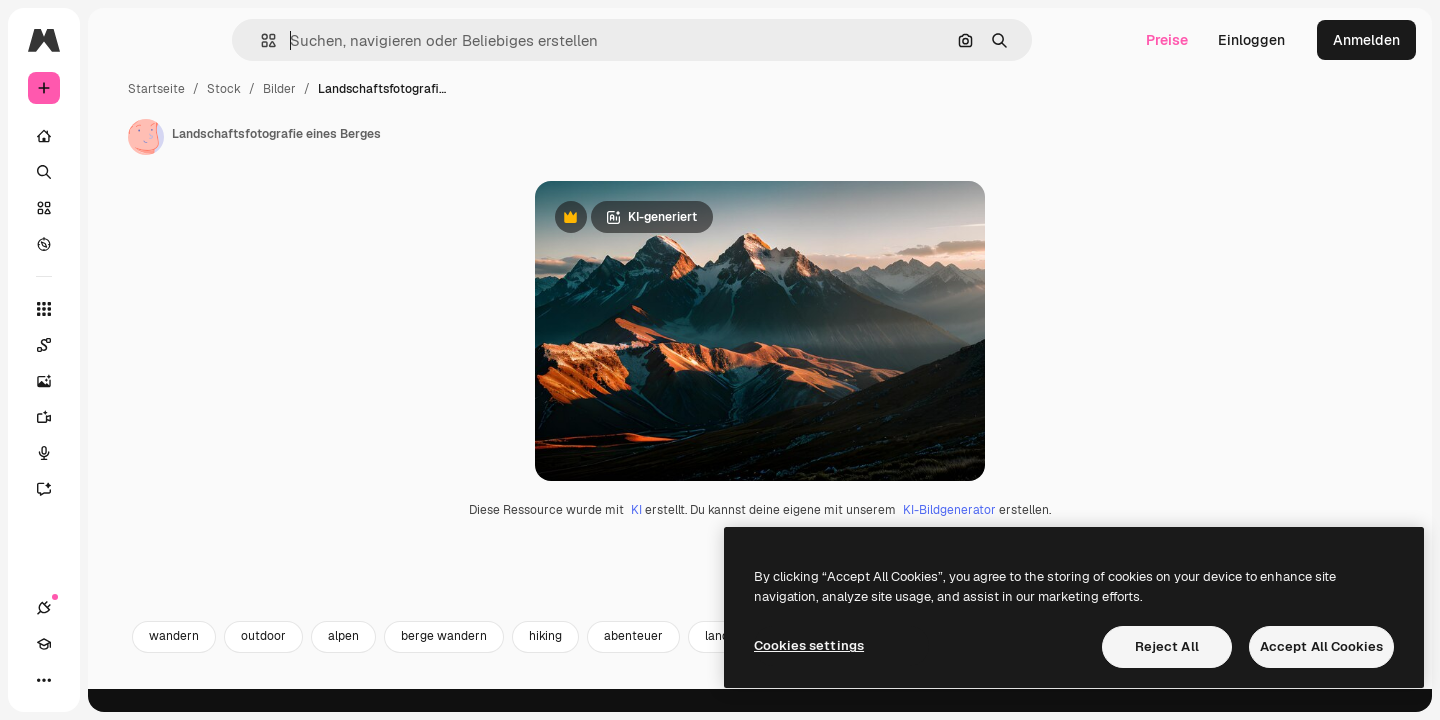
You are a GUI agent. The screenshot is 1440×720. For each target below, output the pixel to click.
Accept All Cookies (1321, 646)
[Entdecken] (120, 244)
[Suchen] (120, 172)
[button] (336, 40)
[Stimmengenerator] (120, 453)
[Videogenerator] (120, 417)
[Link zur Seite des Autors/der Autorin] (298, 137)
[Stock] (120, 208)
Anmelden (1366, 40)
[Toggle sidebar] (196, 40)
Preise (1167, 40)
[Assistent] (120, 489)
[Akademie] (80, 680)
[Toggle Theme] (116, 680)
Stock (376, 89)
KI (712, 610)
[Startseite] (120, 136)
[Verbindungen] (44, 680)
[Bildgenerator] (120, 381)
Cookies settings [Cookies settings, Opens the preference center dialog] (809, 645)
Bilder (431, 89)
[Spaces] (120, 345)
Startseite (308, 89)
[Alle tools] (120, 309)
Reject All (1167, 646)
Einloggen (1251, 40)
